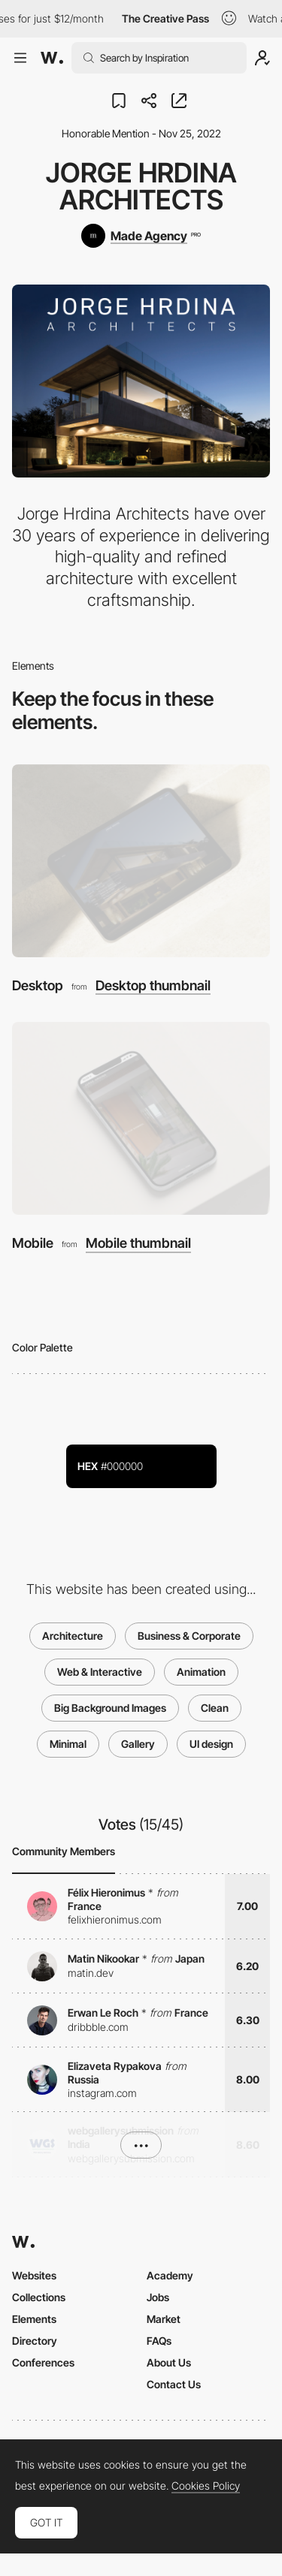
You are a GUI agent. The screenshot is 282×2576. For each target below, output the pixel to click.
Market (163, 2318)
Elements (34, 2318)
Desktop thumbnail (153, 986)
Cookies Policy (205, 2486)
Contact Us (174, 2384)
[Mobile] (141, 1118)
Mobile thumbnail (138, 1243)
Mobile (32, 1243)
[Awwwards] (52, 58)
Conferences (43, 2362)
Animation (201, 1671)
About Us (169, 2362)
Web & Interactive (99, 1671)
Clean (215, 1707)
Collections (38, 2297)
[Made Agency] (140, 236)
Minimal (68, 1743)
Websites (34, 2275)
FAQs (159, 2340)
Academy (170, 2275)
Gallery (138, 1743)
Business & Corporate (189, 1635)
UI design (211, 1743)
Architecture (72, 1635)
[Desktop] (141, 860)
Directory (34, 2340)
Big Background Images (110, 1707)
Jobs (158, 2297)
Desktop (37, 985)
